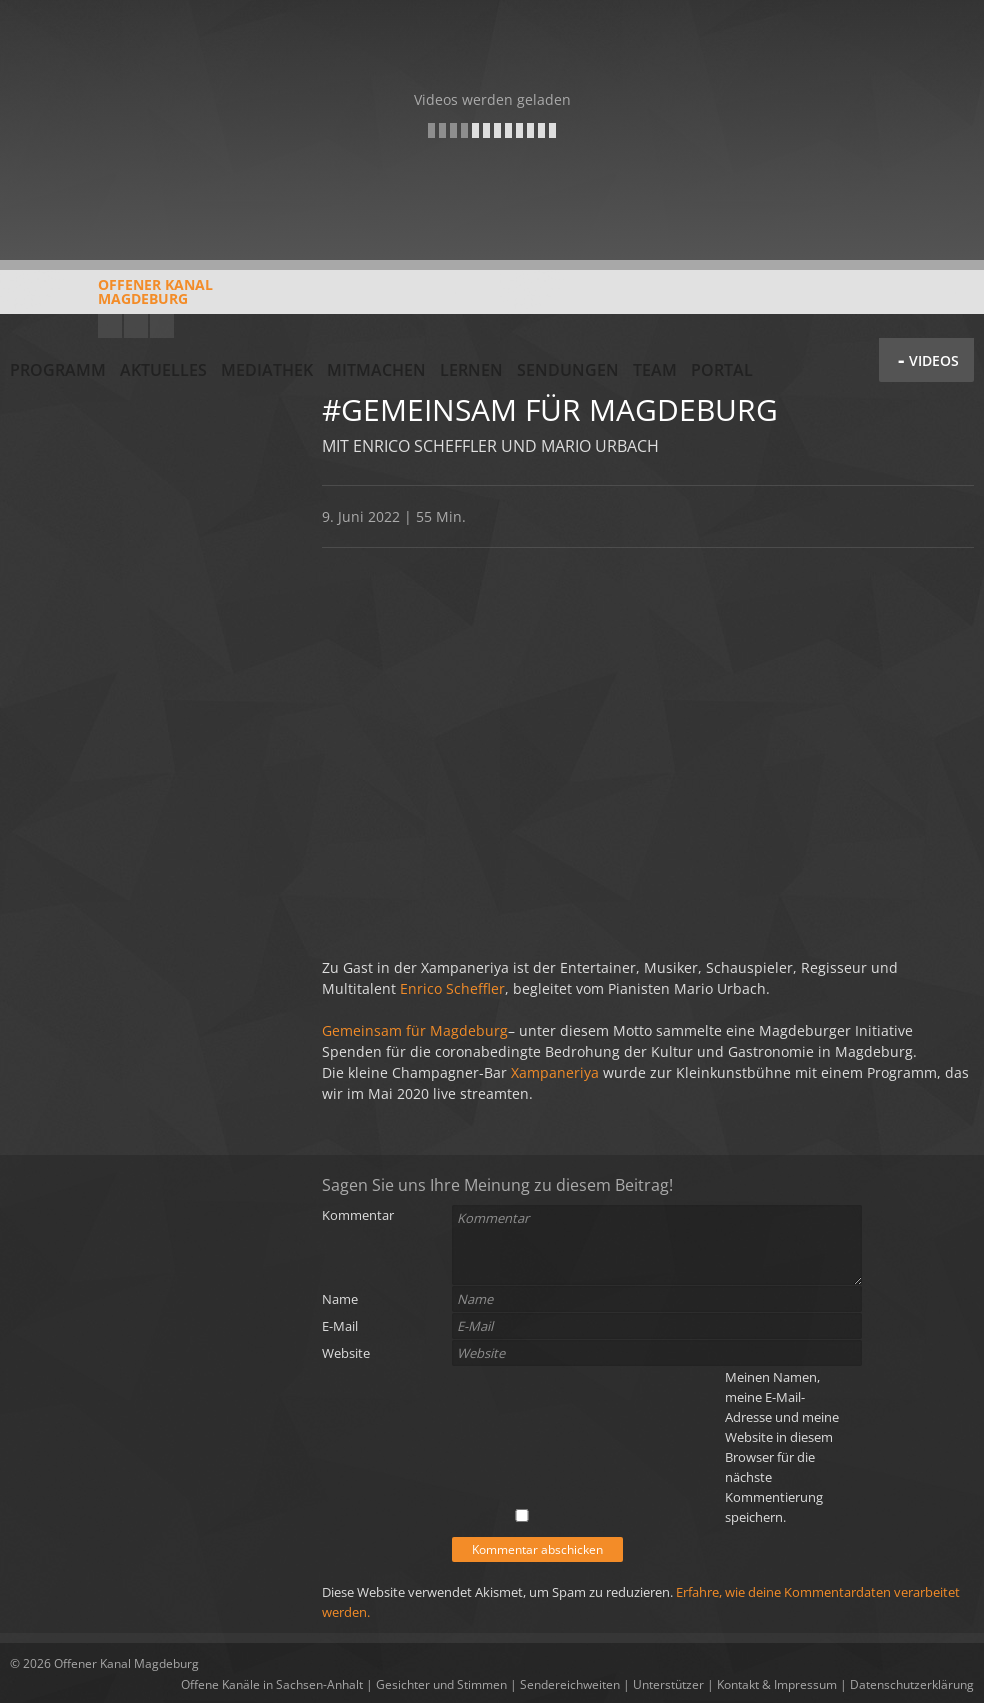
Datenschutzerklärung (912, 1684)
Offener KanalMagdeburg (111, 299)
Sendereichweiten (570, 1684)
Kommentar (358, 1215)
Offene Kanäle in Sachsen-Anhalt (272, 1684)
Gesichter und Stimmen (441, 1684)
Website (346, 1353)
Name (340, 1299)
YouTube (110, 326)
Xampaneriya (555, 1072)
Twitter (162, 326)
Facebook (136, 326)
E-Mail (340, 1326)
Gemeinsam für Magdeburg (415, 1030)
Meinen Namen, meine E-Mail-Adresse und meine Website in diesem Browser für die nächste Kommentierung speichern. (782, 1447)
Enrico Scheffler (452, 988)
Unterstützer (668, 1684)
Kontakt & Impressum (777, 1684)
